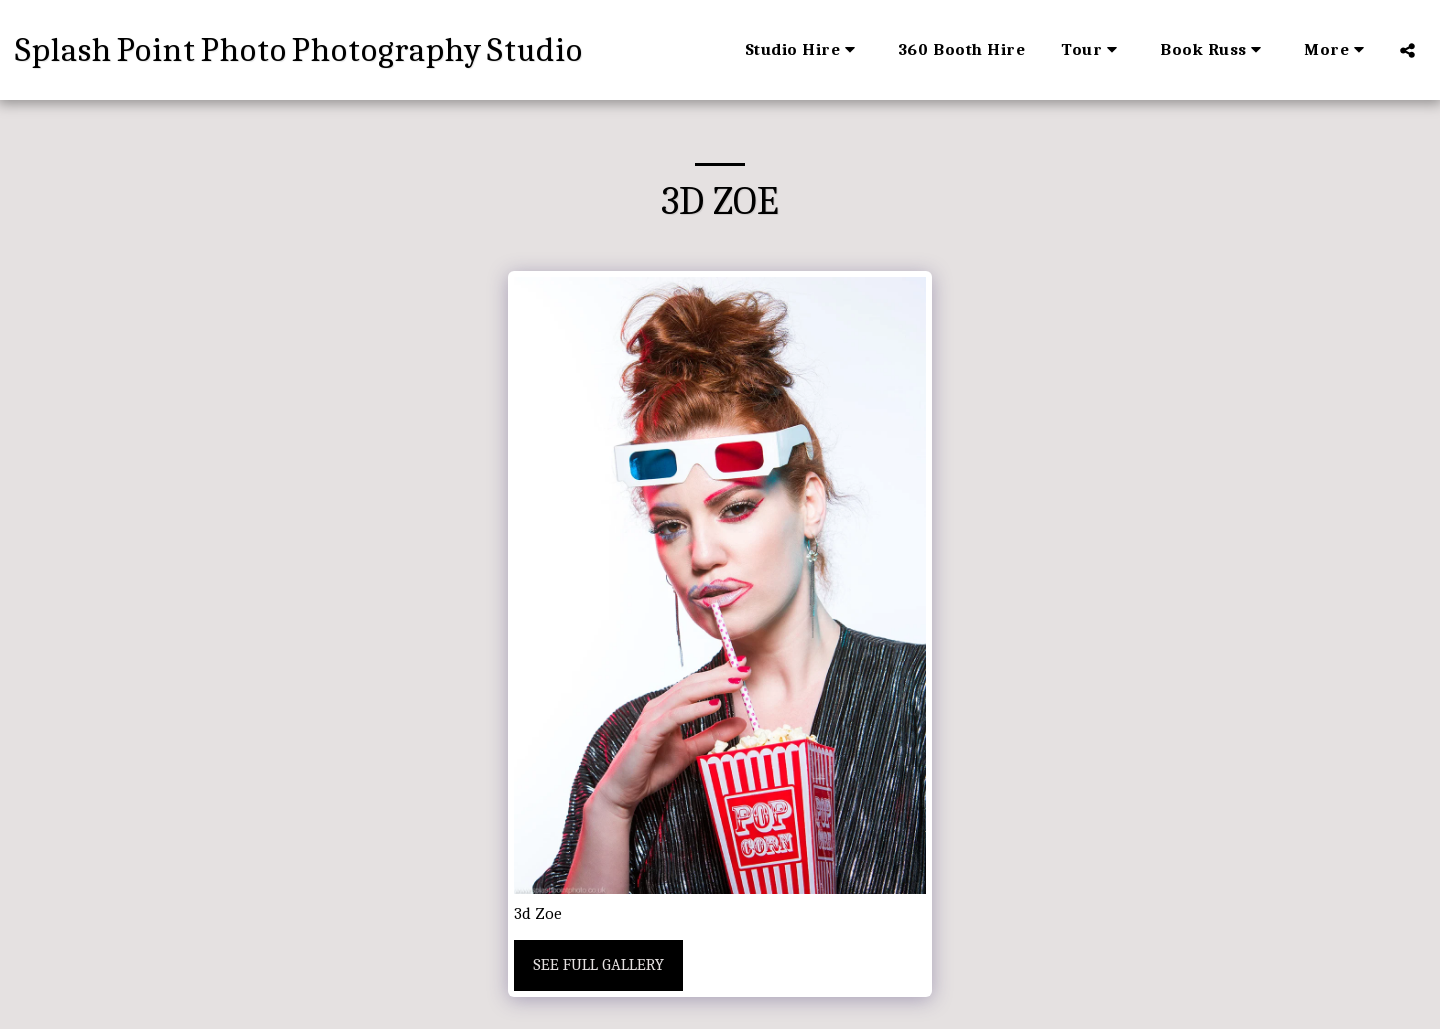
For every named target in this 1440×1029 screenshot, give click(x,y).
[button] (803, 50)
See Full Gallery (598, 964)
